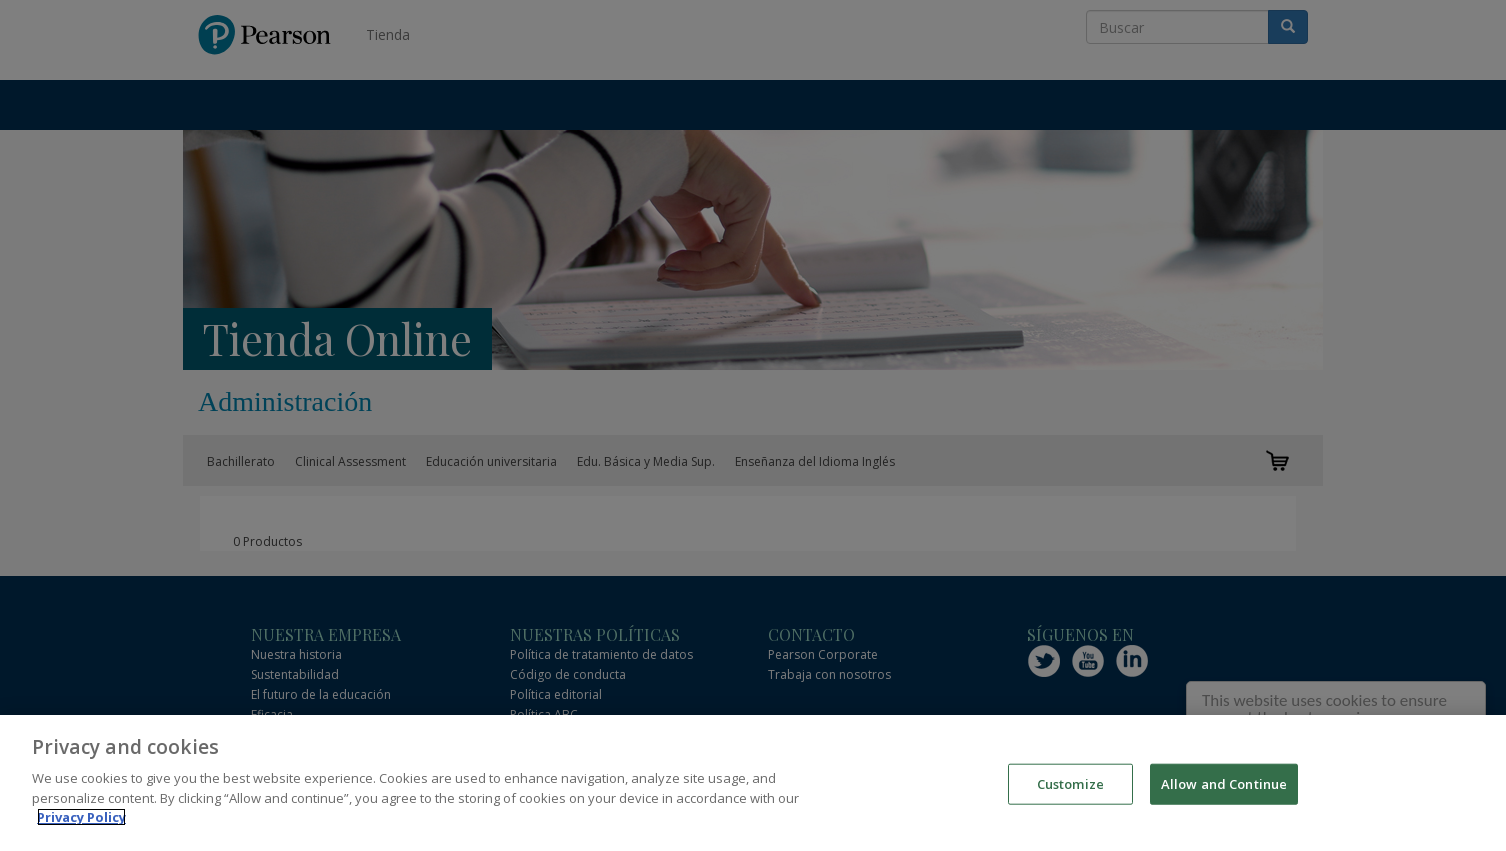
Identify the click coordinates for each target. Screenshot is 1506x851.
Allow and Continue (1224, 785)
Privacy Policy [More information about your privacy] (81, 819)
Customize (1070, 785)
